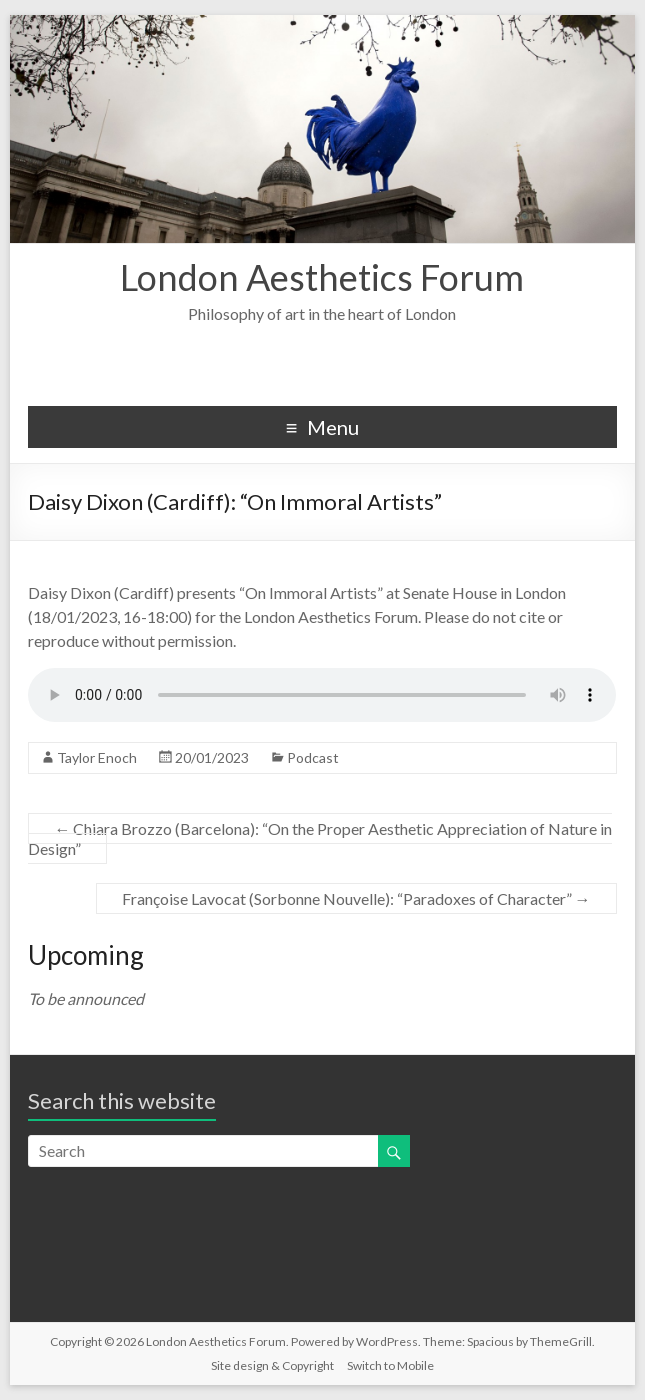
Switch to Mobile (390, 1365)
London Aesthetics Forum (322, 277)
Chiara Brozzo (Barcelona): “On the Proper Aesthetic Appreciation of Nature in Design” (320, 838)
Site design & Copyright (272, 1365)
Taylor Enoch (97, 757)
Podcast (313, 757)
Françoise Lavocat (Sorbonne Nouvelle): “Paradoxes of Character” (356, 898)
